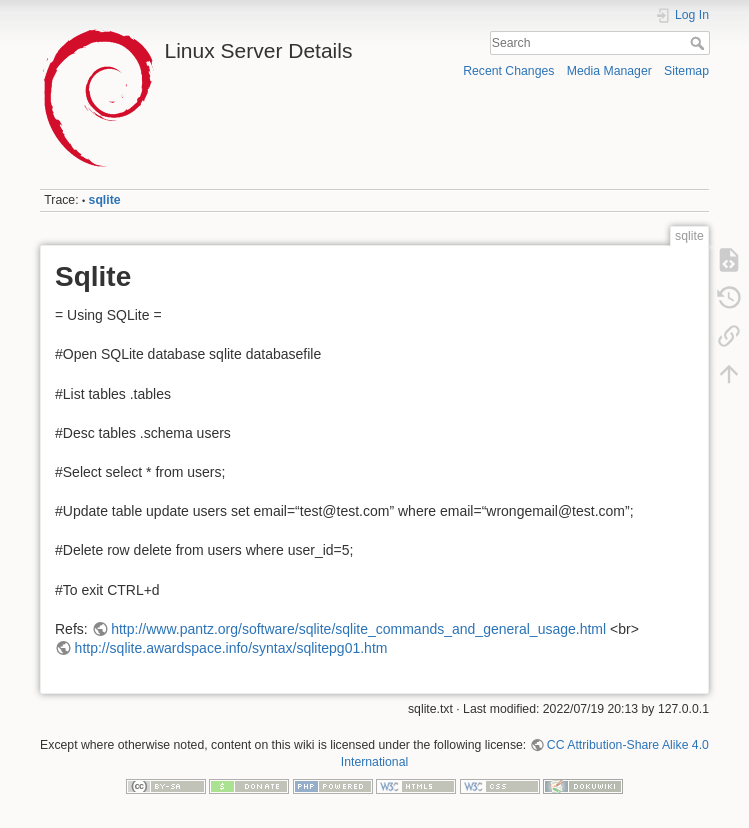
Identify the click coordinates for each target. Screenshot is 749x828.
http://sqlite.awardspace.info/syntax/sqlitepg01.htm (231, 648)
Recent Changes (508, 71)
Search (699, 43)
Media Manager (609, 71)
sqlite (105, 200)
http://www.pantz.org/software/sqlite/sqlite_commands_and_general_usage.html (358, 629)
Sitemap (686, 71)
